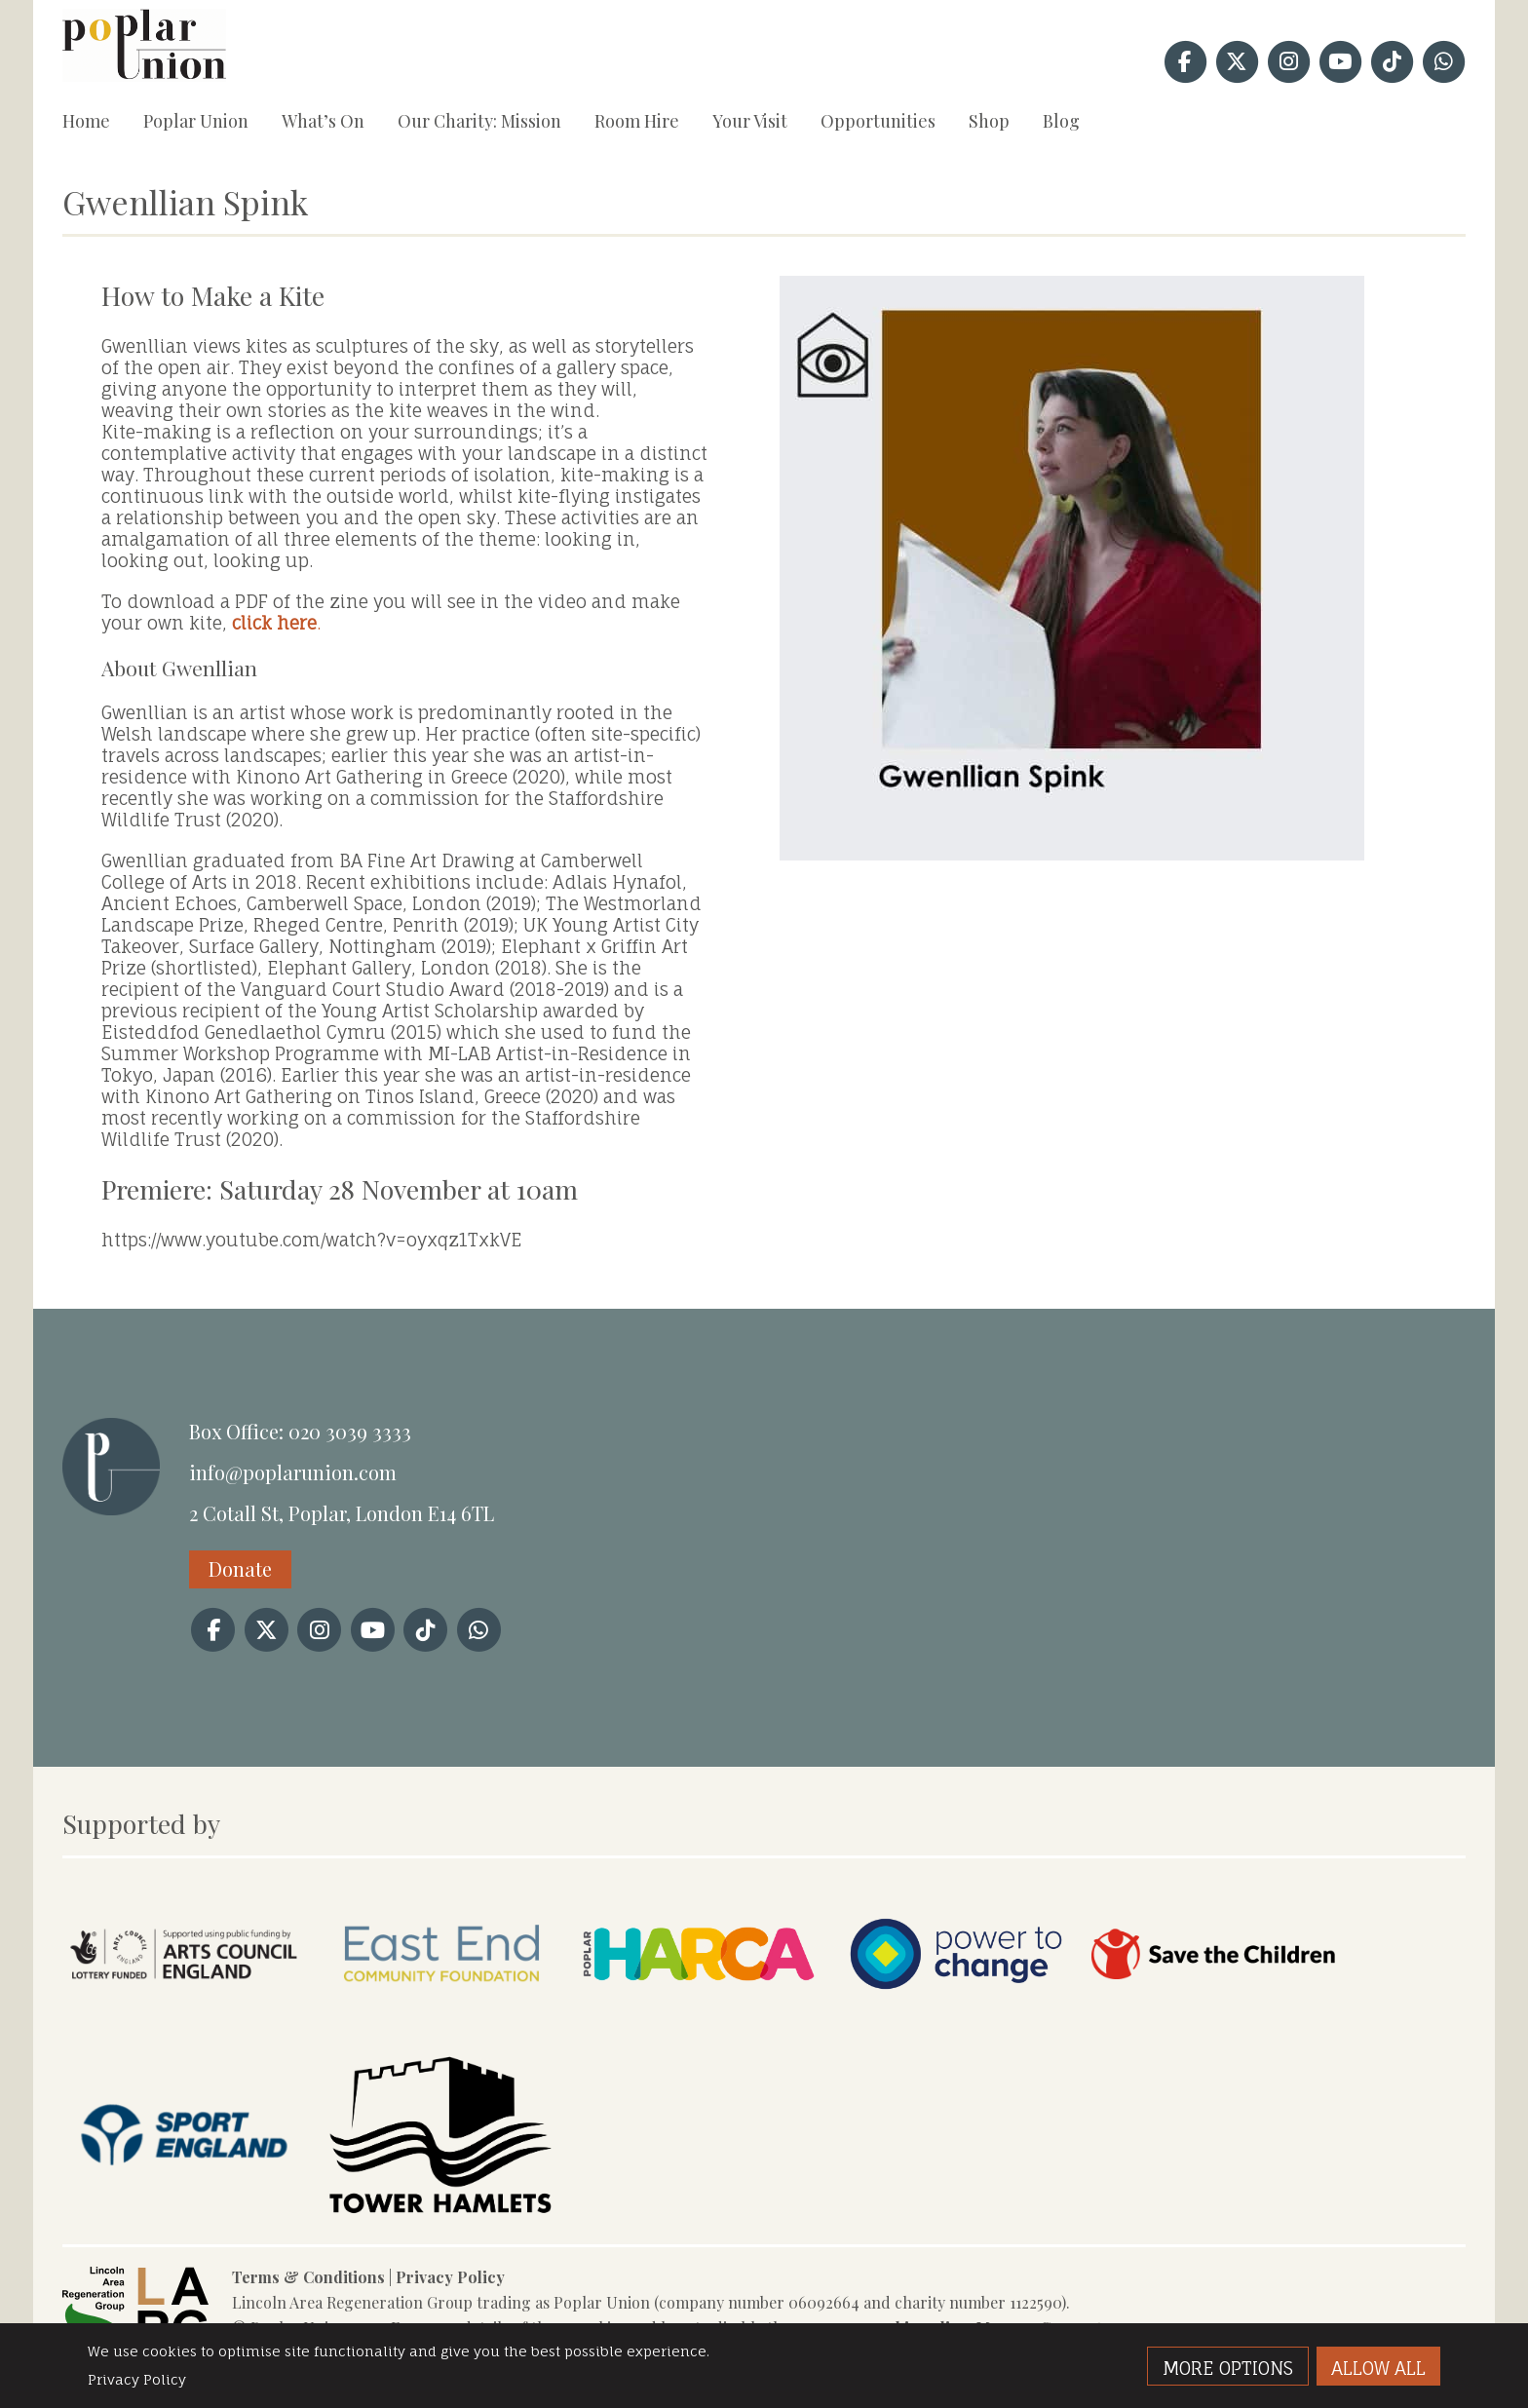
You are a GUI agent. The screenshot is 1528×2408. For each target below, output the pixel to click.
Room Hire (636, 121)
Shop (989, 121)
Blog (1061, 121)
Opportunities (878, 121)
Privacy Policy (450, 2277)
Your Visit (749, 121)
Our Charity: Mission (479, 121)
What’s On (323, 121)
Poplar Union (195, 121)
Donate (240, 1568)
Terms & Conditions (308, 2277)
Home (86, 121)
